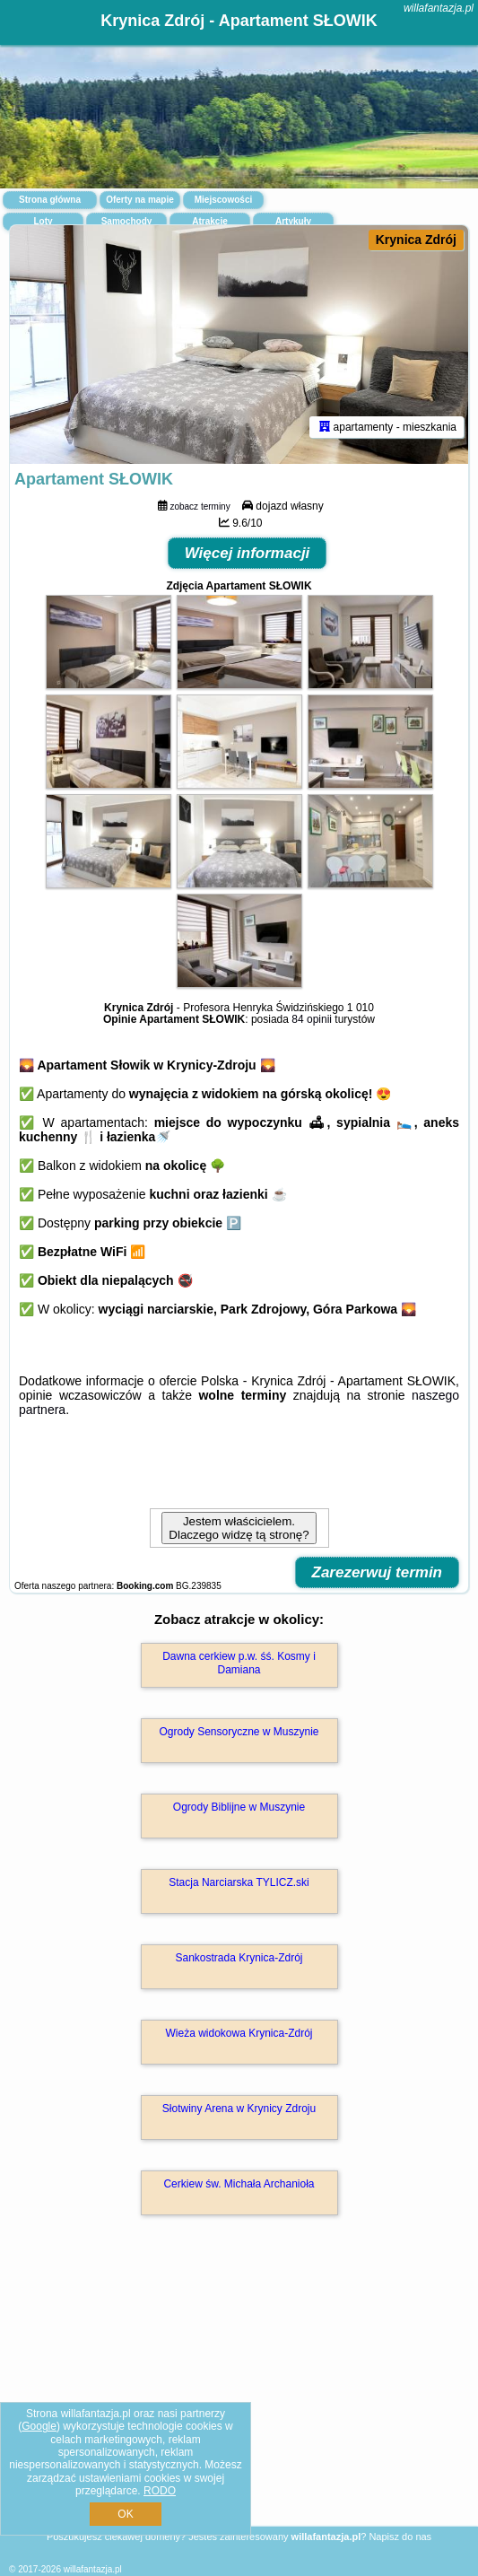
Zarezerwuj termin (377, 1572)
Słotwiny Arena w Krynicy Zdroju (239, 2108)
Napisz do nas (400, 2536)
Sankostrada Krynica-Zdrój (238, 1958)
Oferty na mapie (140, 200)
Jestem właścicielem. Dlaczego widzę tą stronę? (239, 1528)
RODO (159, 2490)
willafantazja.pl (439, 8)
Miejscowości (223, 200)
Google (39, 2426)
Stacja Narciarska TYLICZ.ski (239, 1882)
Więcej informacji (247, 553)
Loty (42, 221)
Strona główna (50, 200)
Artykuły (293, 221)
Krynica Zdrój (416, 239)
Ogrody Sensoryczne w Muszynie (238, 1731)
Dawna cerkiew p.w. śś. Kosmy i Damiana (239, 1662)
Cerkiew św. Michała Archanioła (238, 2184)
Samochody (126, 221)
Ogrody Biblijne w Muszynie (239, 1807)
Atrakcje (209, 221)
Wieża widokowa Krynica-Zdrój (238, 2033)
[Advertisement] (239, 2396)
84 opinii (311, 1019)
